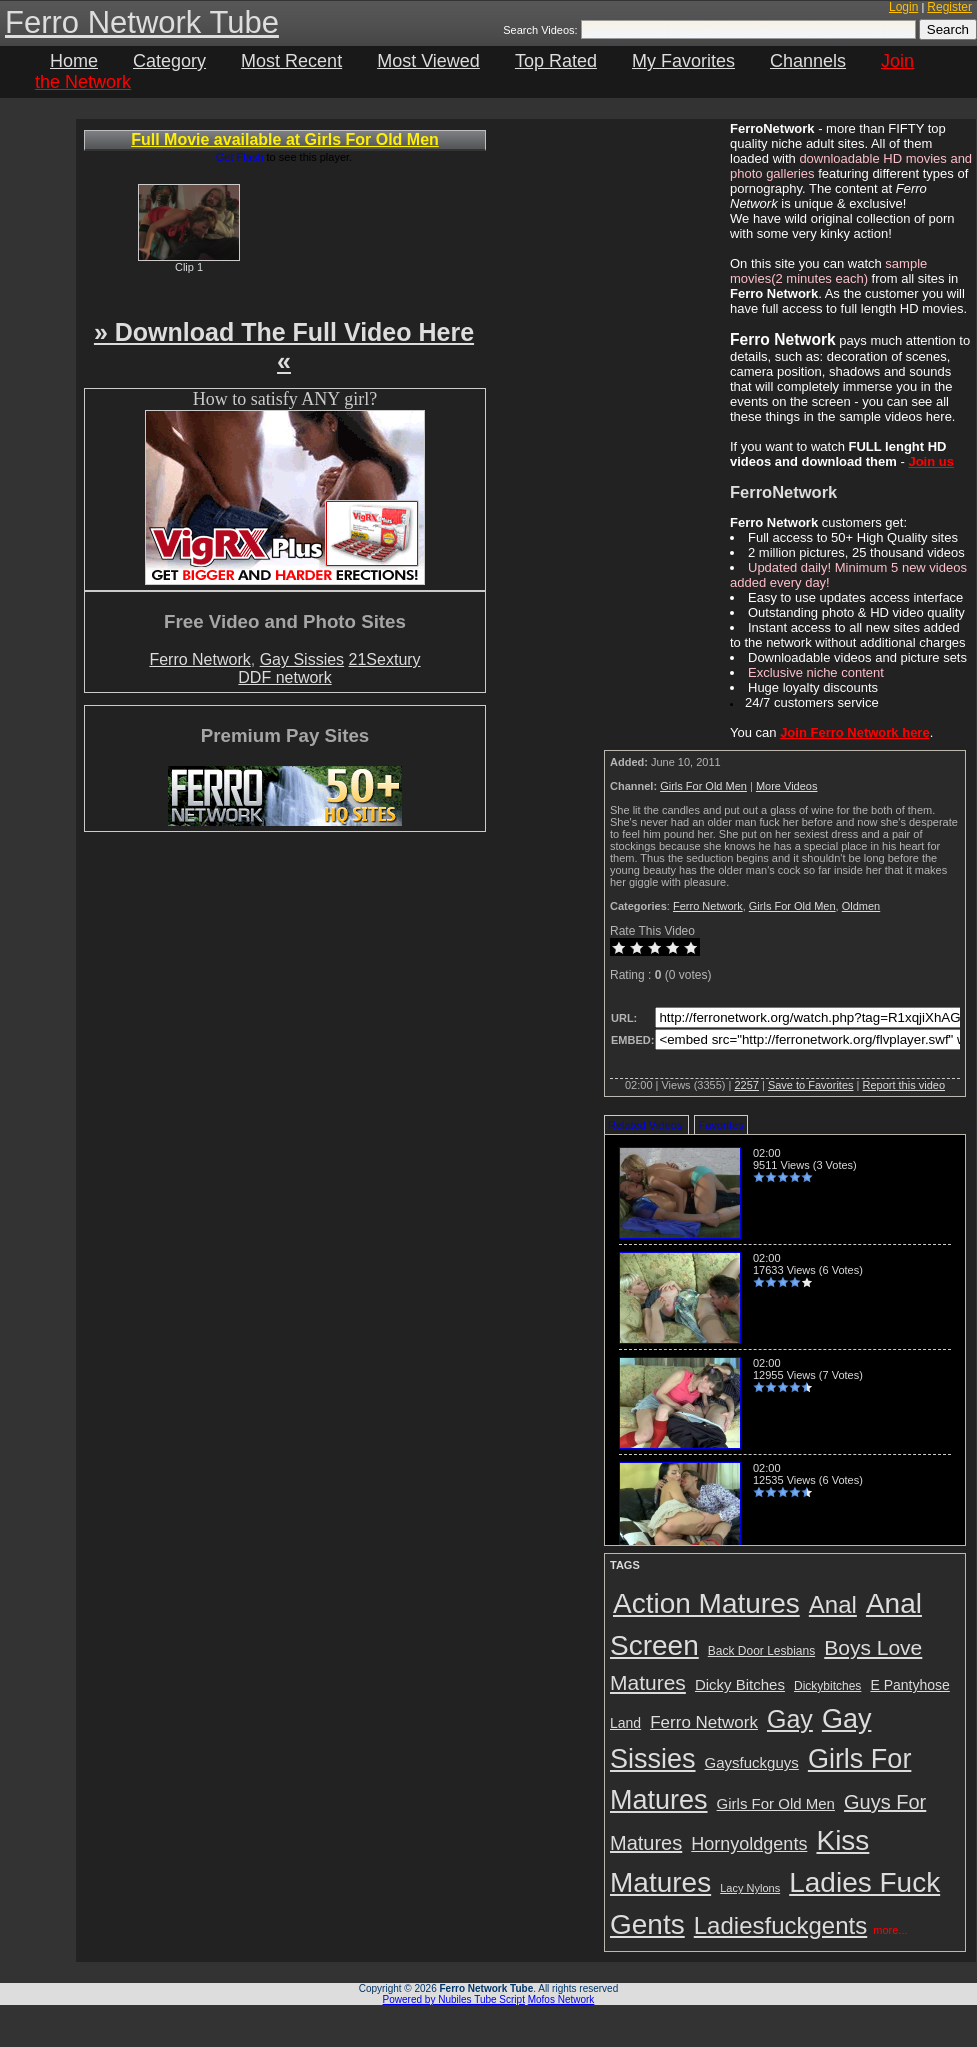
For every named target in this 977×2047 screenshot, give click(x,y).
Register (949, 7)
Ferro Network (199, 659)
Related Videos (645, 1125)
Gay (790, 1719)
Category (169, 61)
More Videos (787, 786)
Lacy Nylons (750, 1888)
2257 (746, 1085)
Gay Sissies (302, 659)
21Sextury (385, 659)
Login (903, 7)
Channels (808, 61)
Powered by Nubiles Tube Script (454, 1999)
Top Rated (556, 61)
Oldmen (861, 906)
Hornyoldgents (749, 1844)
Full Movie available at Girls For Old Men (285, 139)
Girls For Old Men (703, 786)
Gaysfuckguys (752, 1762)
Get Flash (240, 157)
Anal (833, 1604)
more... (890, 1930)
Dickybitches (827, 1686)
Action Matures (706, 1603)
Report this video (903, 1085)
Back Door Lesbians (761, 1651)
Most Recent (291, 61)
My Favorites (683, 61)
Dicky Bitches (740, 1684)
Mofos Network (561, 1999)
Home (74, 61)
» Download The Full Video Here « (284, 346)
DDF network (284, 677)
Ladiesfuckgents (780, 1925)
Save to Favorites (811, 1085)
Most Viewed (428, 61)
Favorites (720, 1125)
